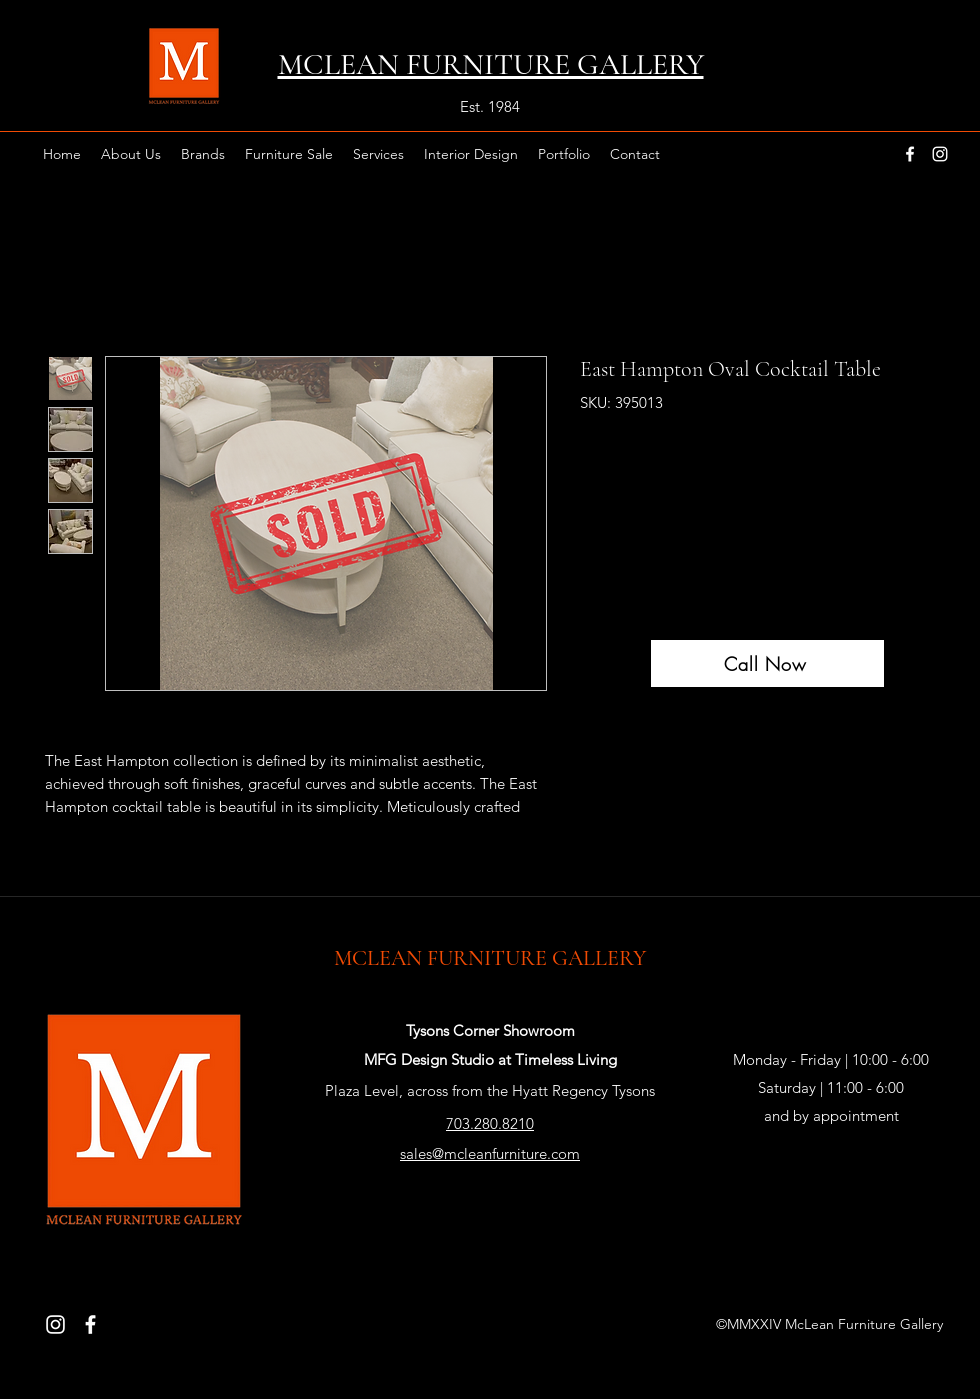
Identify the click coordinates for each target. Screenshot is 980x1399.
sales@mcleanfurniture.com (490, 1153)
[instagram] (940, 154)
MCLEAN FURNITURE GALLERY (490, 958)
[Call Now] (767, 663)
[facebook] (910, 154)
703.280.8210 (490, 1123)
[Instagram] (55, 1324)
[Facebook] (90, 1324)
